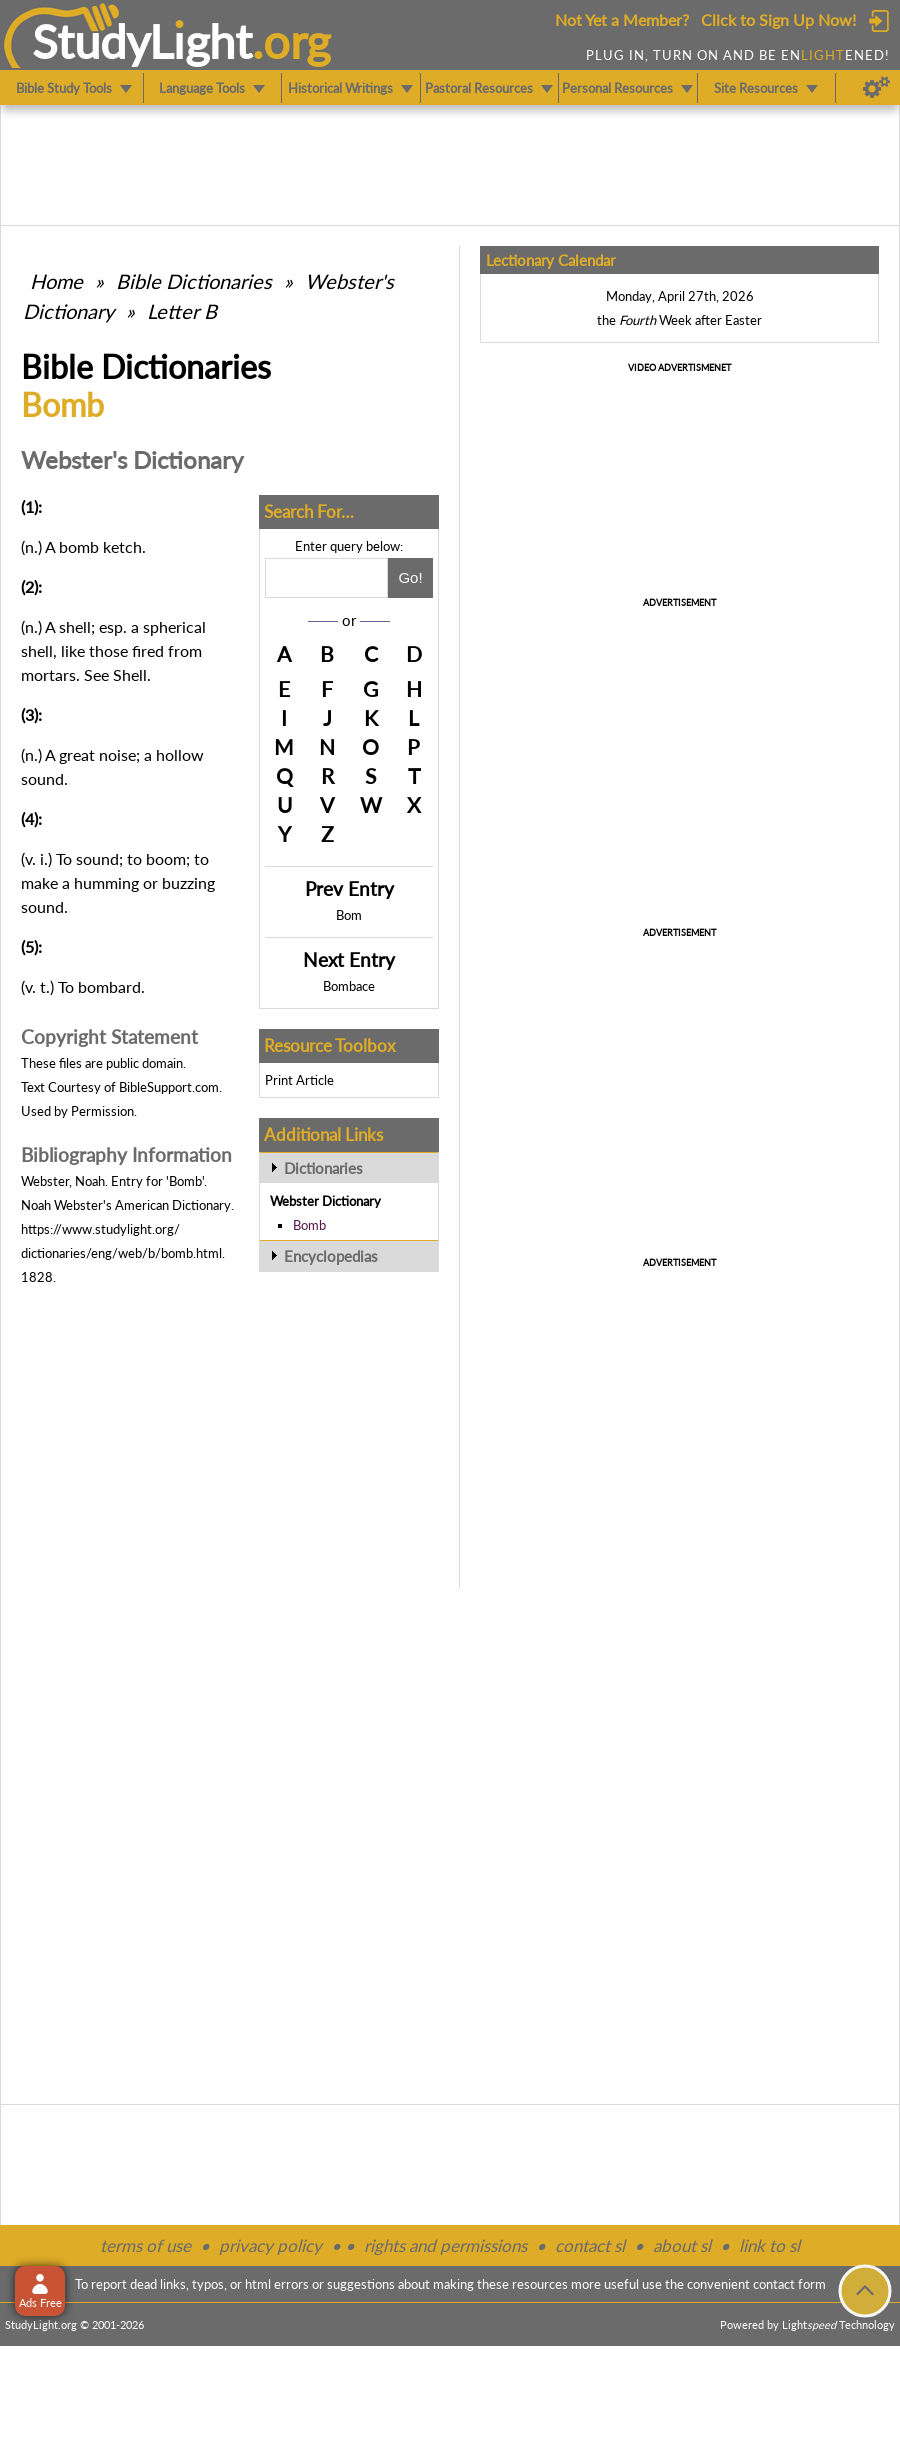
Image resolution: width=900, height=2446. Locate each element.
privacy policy (270, 2245)
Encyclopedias (331, 1256)
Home (56, 281)
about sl (682, 2245)
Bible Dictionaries (194, 281)
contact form (789, 2284)
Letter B (182, 311)
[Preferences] (876, 88)
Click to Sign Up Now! (778, 19)
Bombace (349, 986)
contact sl (590, 2245)
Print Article (299, 1080)
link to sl (769, 2245)
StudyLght (142, 41)
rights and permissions (445, 2245)
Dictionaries (323, 1168)
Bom (349, 915)
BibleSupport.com (169, 1087)
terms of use (145, 2245)
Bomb (309, 1225)
